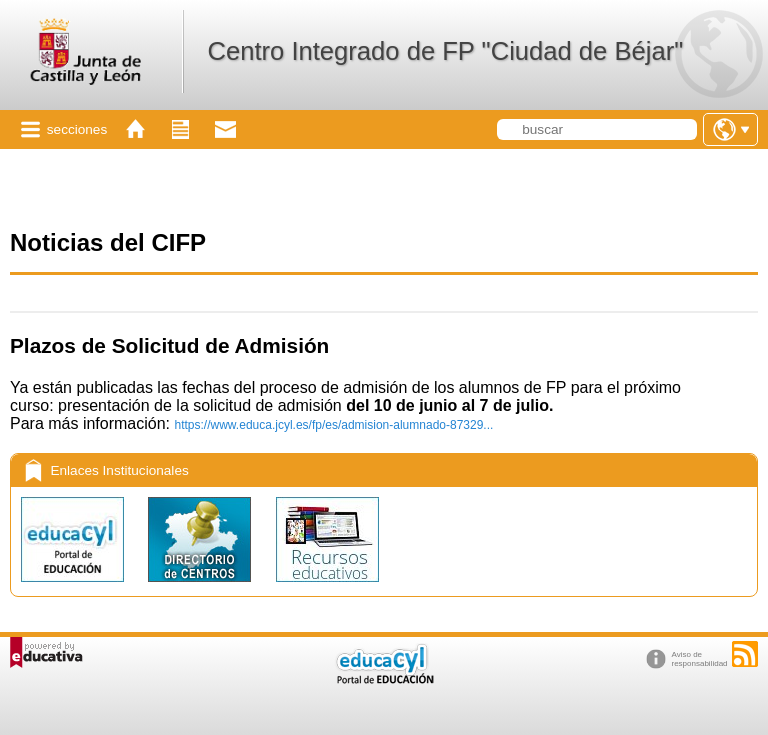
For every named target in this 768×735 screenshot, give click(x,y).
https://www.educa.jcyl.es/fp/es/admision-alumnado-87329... (334, 425)
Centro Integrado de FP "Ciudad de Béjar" (445, 51)
